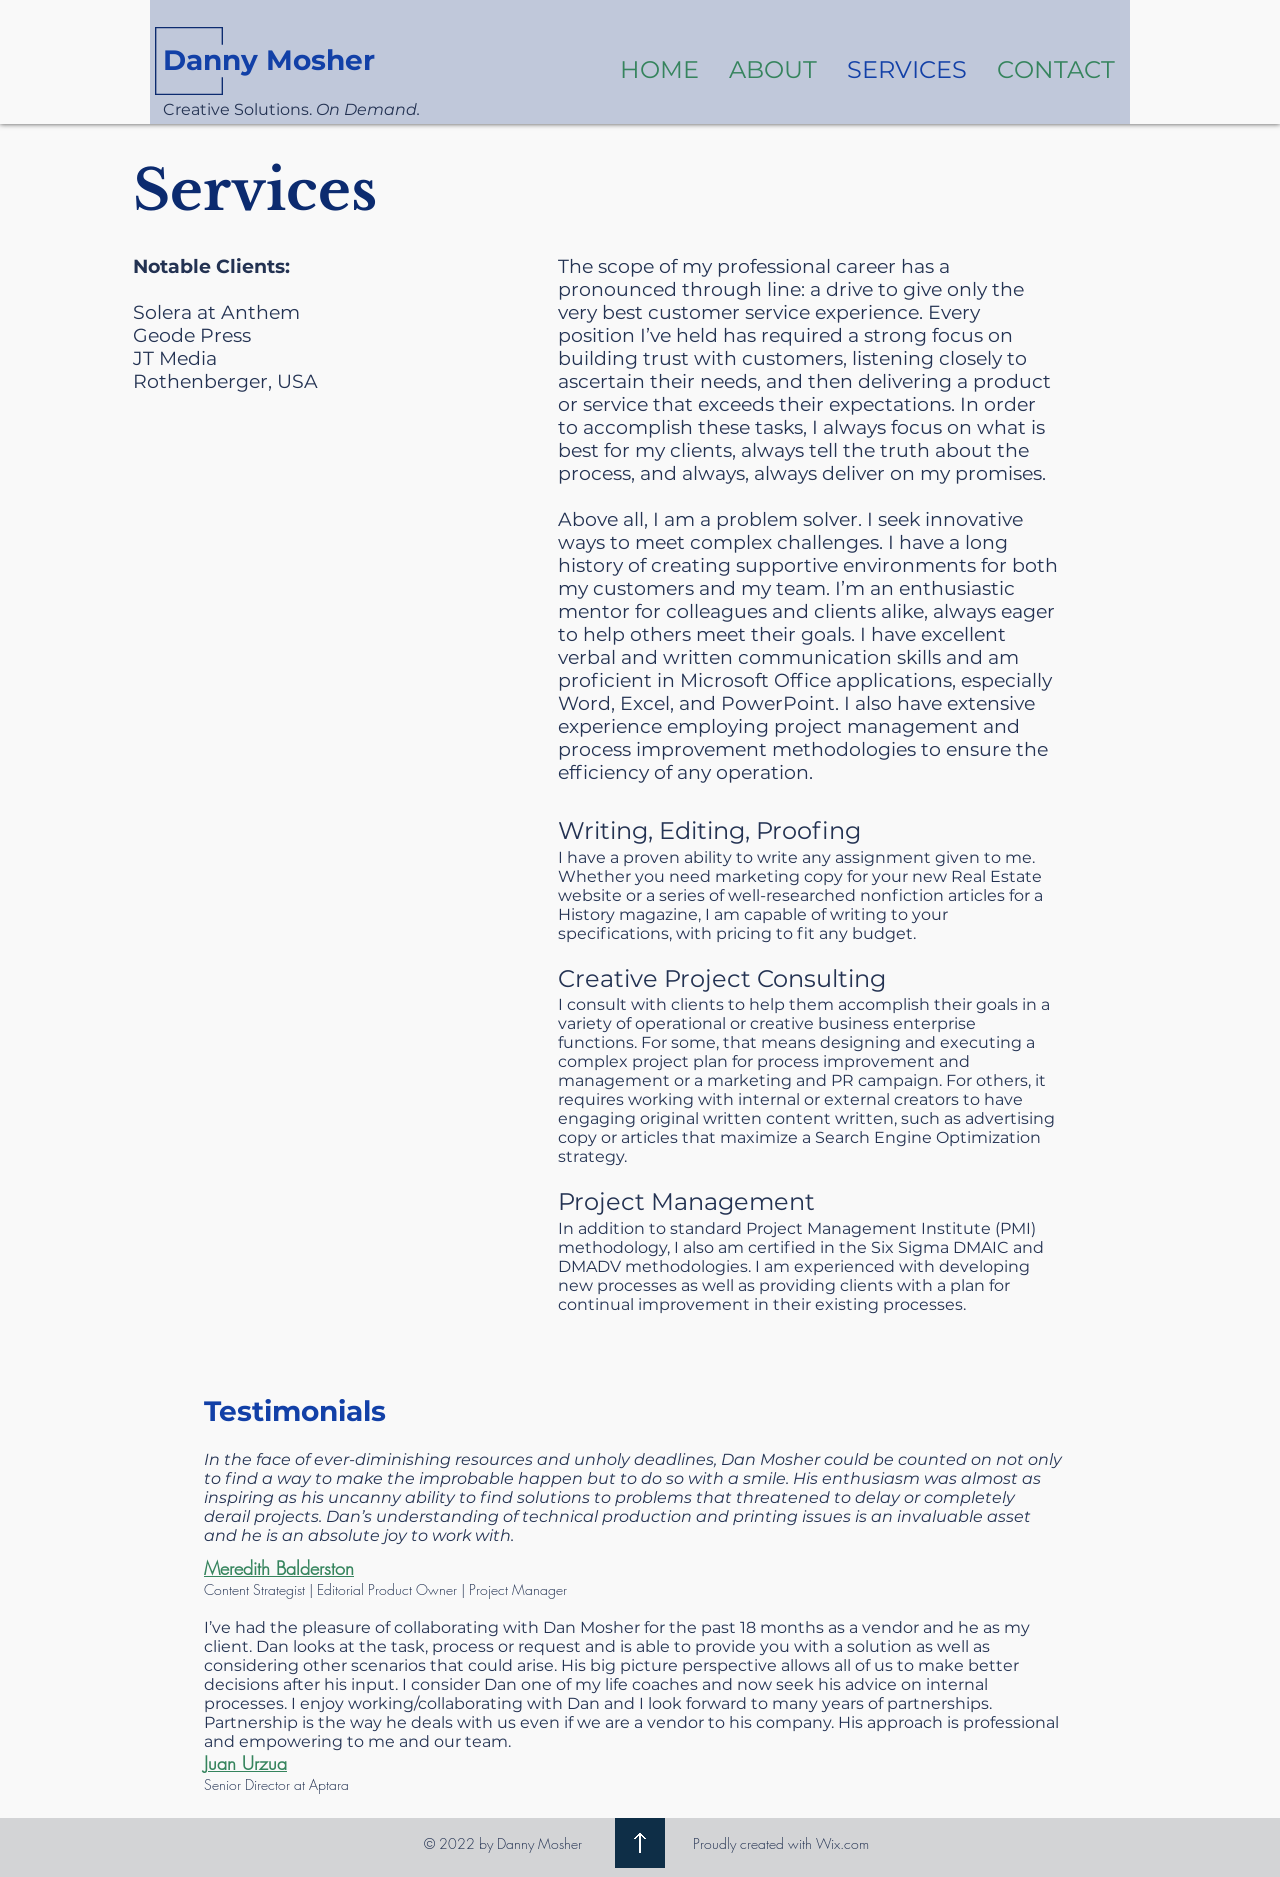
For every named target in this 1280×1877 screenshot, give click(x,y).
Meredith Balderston (279, 1568)
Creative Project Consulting (722, 978)
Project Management (686, 1201)
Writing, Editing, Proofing (709, 830)
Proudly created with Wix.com (781, 1843)
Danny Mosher (269, 60)
